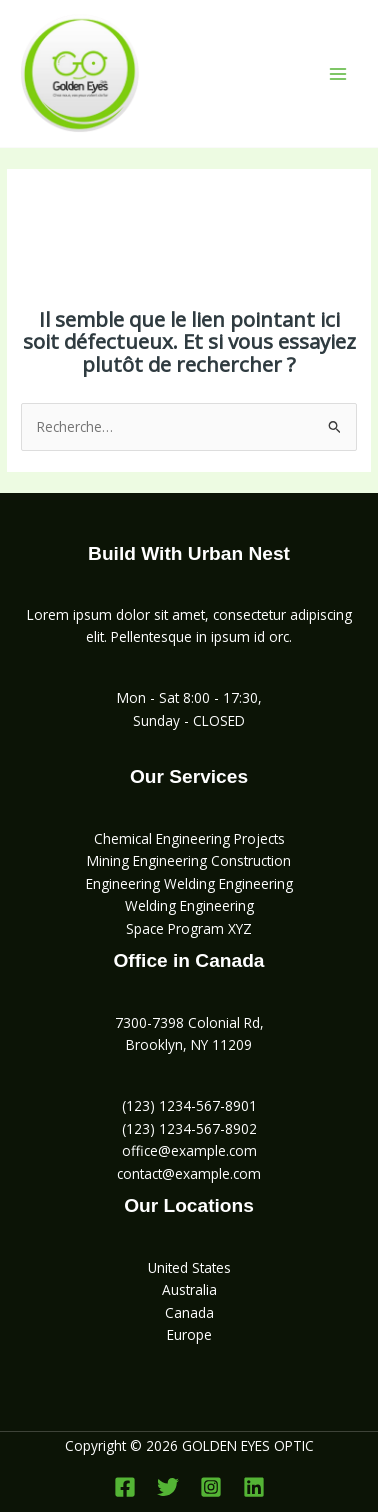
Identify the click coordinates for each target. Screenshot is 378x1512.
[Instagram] (211, 1487)
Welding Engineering (189, 905)
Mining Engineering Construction (189, 860)
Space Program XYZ (189, 928)
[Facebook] (125, 1487)
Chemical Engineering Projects (189, 838)
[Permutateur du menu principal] (338, 73)
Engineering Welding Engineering (189, 883)
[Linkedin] (254, 1487)
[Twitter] (168, 1487)
